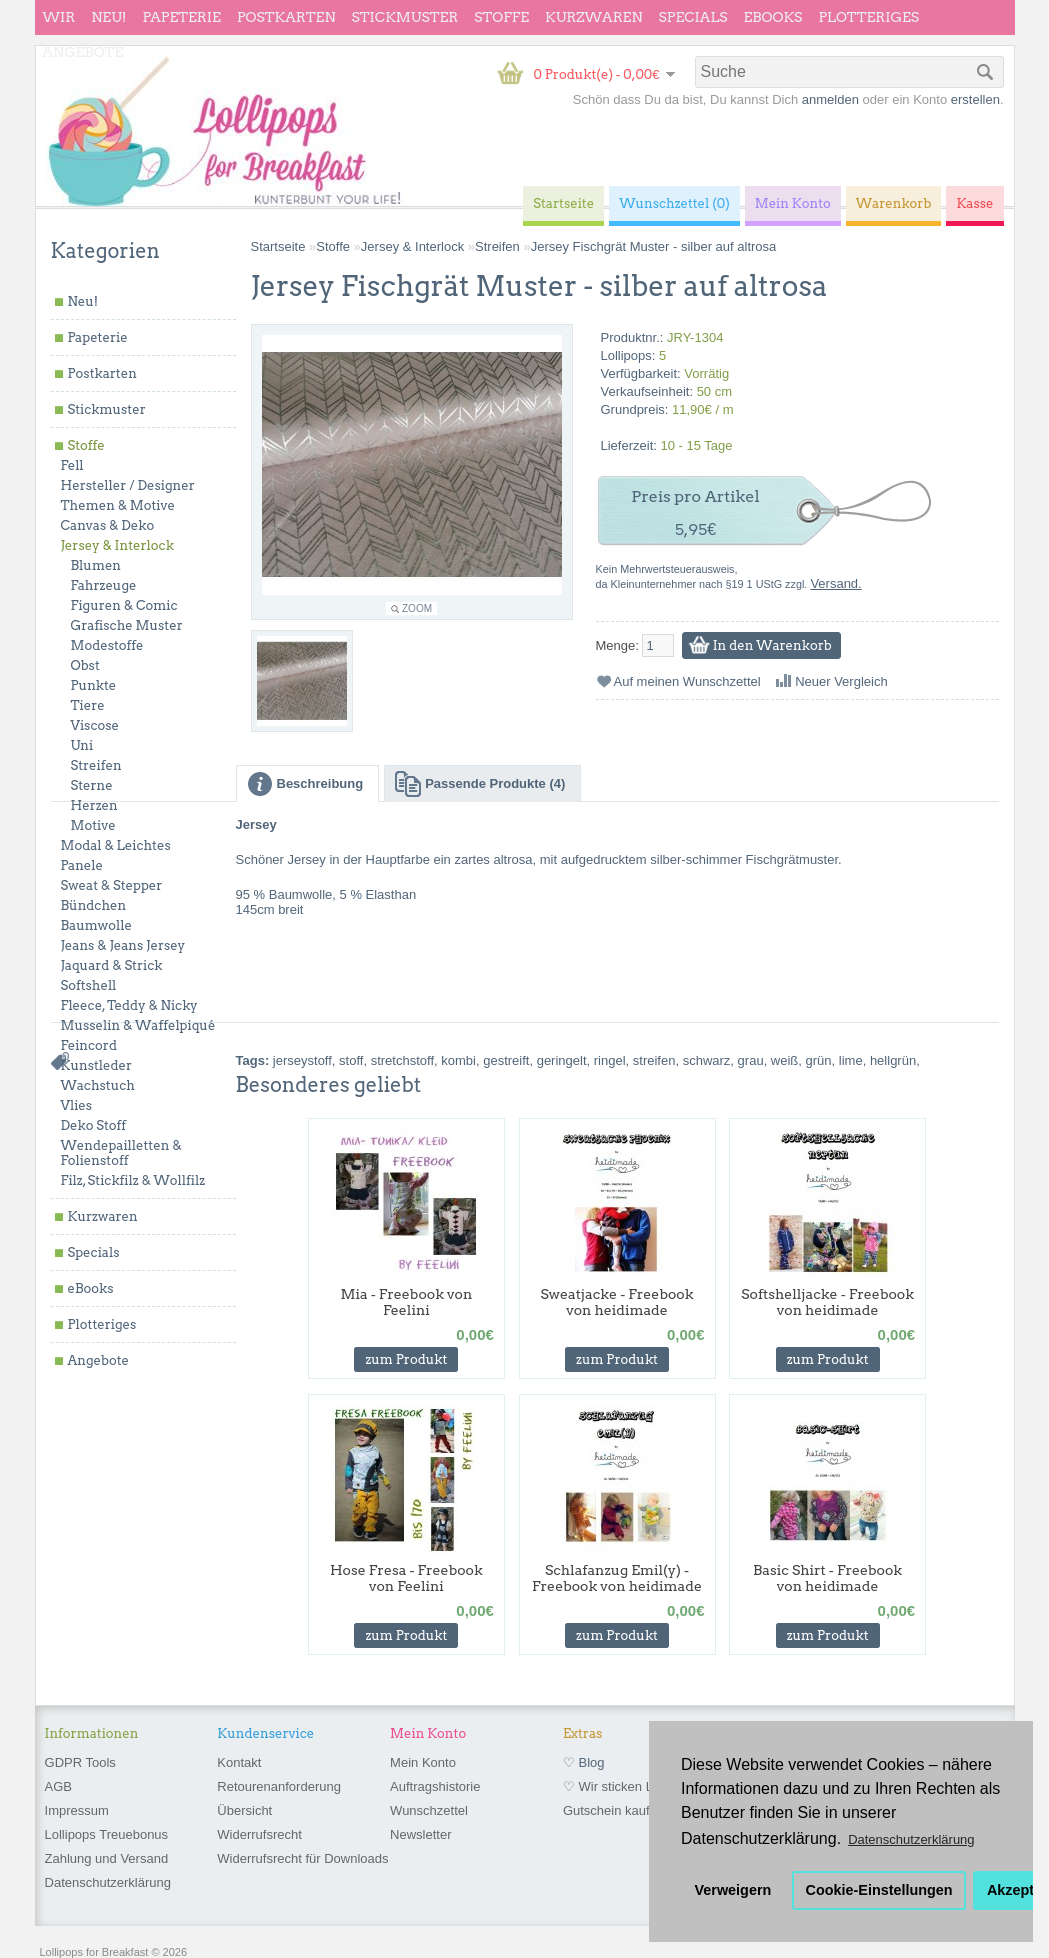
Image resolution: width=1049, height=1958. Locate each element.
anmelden (830, 99)
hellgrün (893, 1060)
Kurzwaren (593, 17)
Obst (85, 665)
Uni (82, 745)
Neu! (108, 17)
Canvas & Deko (108, 525)
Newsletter (420, 1834)
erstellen (975, 99)
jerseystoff (302, 1060)
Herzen (94, 805)
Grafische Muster (127, 625)
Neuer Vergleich (841, 681)
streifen (654, 1060)
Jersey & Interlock (117, 545)
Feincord (89, 1045)
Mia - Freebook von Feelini (406, 1302)
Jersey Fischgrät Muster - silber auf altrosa (654, 246)
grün (819, 1060)
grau (751, 1060)
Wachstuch (98, 1085)
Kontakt (239, 1762)
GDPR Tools (80, 1762)
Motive (93, 825)
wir (59, 17)
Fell (72, 465)
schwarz (707, 1060)
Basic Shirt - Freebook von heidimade (827, 1578)
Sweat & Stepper (112, 885)
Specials (693, 17)
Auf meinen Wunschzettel (687, 681)
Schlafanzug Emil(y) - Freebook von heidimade (617, 1578)
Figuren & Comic (124, 605)
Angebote (83, 52)
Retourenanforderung (279, 1786)
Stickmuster (404, 17)
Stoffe (501, 17)
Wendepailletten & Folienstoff (121, 1153)
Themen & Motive (118, 505)
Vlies (77, 1105)
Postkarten (286, 17)
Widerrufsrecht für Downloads (302, 1858)
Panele (82, 865)
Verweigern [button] (733, 1890)
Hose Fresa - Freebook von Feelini (406, 1578)
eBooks (773, 17)
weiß (784, 1060)
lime (851, 1060)
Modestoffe (107, 645)
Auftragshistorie (435, 1786)
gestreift (506, 1060)
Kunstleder (97, 1065)
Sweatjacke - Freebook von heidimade (616, 1302)
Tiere (88, 705)
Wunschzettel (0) (674, 203)
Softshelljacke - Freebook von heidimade (827, 1302)
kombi (458, 1060)
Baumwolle (96, 925)
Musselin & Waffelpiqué (138, 1025)
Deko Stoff (94, 1125)
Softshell (89, 985)
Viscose (95, 725)
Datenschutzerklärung (108, 1882)
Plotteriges (868, 17)
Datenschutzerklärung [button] (911, 1839)
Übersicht (244, 1810)
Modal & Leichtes (116, 845)
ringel (610, 1060)
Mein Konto (423, 1762)
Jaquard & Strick (112, 965)
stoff (351, 1060)
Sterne (92, 785)
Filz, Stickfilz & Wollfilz (133, 1180)
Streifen (96, 765)
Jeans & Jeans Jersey (123, 945)
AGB (58, 1786)
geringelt (562, 1060)
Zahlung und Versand (107, 1858)
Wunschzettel (429, 1810)
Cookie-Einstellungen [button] (879, 1890)
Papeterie (181, 17)
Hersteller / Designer (128, 485)
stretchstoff (402, 1060)
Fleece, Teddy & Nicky (129, 1005)
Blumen (96, 565)
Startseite (278, 246)
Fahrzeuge (104, 585)
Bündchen (94, 905)
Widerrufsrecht (259, 1834)
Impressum (77, 1810)
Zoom (417, 608)
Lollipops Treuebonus (107, 1834)
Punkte (94, 685)
